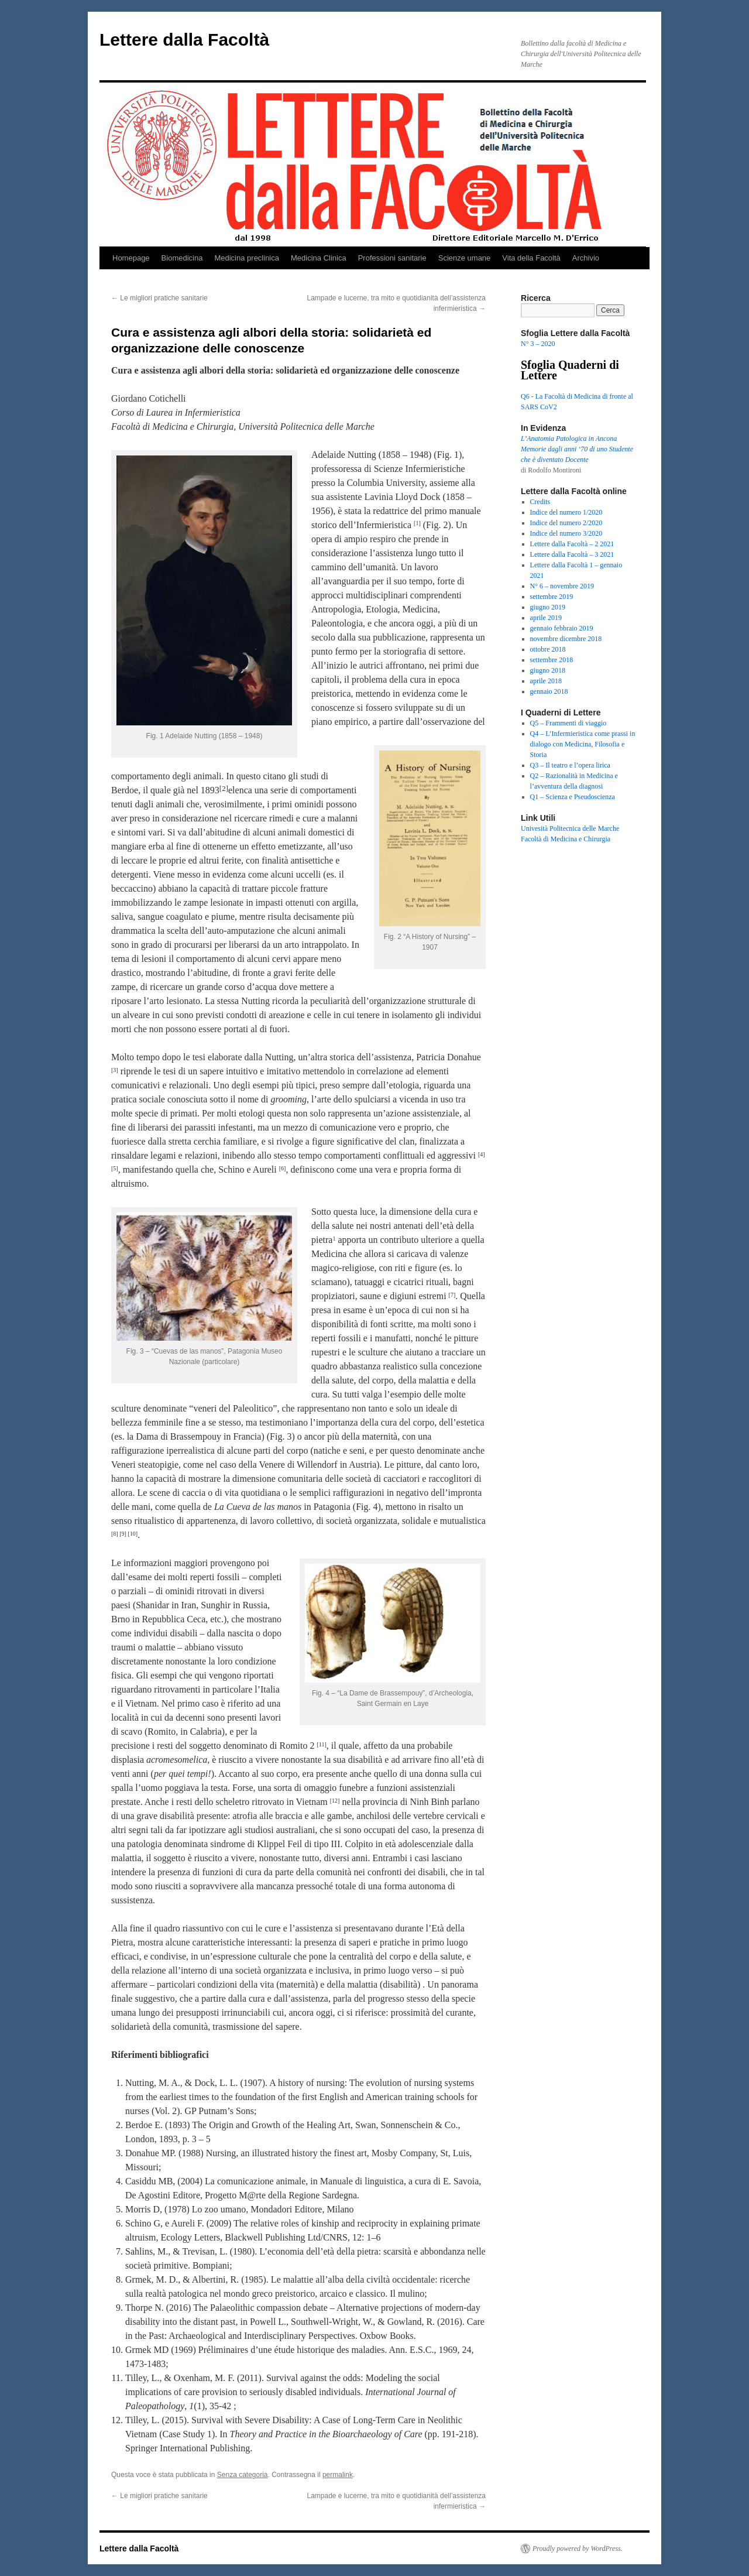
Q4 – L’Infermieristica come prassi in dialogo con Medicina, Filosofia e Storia (582, 744)
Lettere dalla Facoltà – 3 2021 (572, 554)
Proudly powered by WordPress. (577, 2548)
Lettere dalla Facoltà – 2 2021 (572, 544)
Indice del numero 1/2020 (566, 512)
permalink (337, 2475)
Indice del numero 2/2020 (566, 523)
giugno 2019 (547, 607)
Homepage (131, 258)
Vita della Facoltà (531, 258)
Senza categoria (242, 2475)
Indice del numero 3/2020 (566, 533)
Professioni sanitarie (392, 258)
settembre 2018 (551, 660)
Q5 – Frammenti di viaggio (568, 723)
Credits (540, 502)
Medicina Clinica (318, 258)
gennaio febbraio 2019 (561, 628)
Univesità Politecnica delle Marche (570, 828)
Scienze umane (464, 258)
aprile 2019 (546, 618)
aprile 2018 (546, 681)
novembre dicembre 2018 (566, 639)
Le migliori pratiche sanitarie (159, 298)
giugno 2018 (547, 670)
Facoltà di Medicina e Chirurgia (565, 839)
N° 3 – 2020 (538, 344)
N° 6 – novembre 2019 (562, 586)
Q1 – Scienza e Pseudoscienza (572, 797)
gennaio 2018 (549, 691)
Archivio (585, 258)
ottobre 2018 (548, 649)
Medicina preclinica (246, 258)
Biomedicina (182, 258)
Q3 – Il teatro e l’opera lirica (570, 765)
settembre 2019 (551, 596)
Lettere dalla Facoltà (184, 39)
